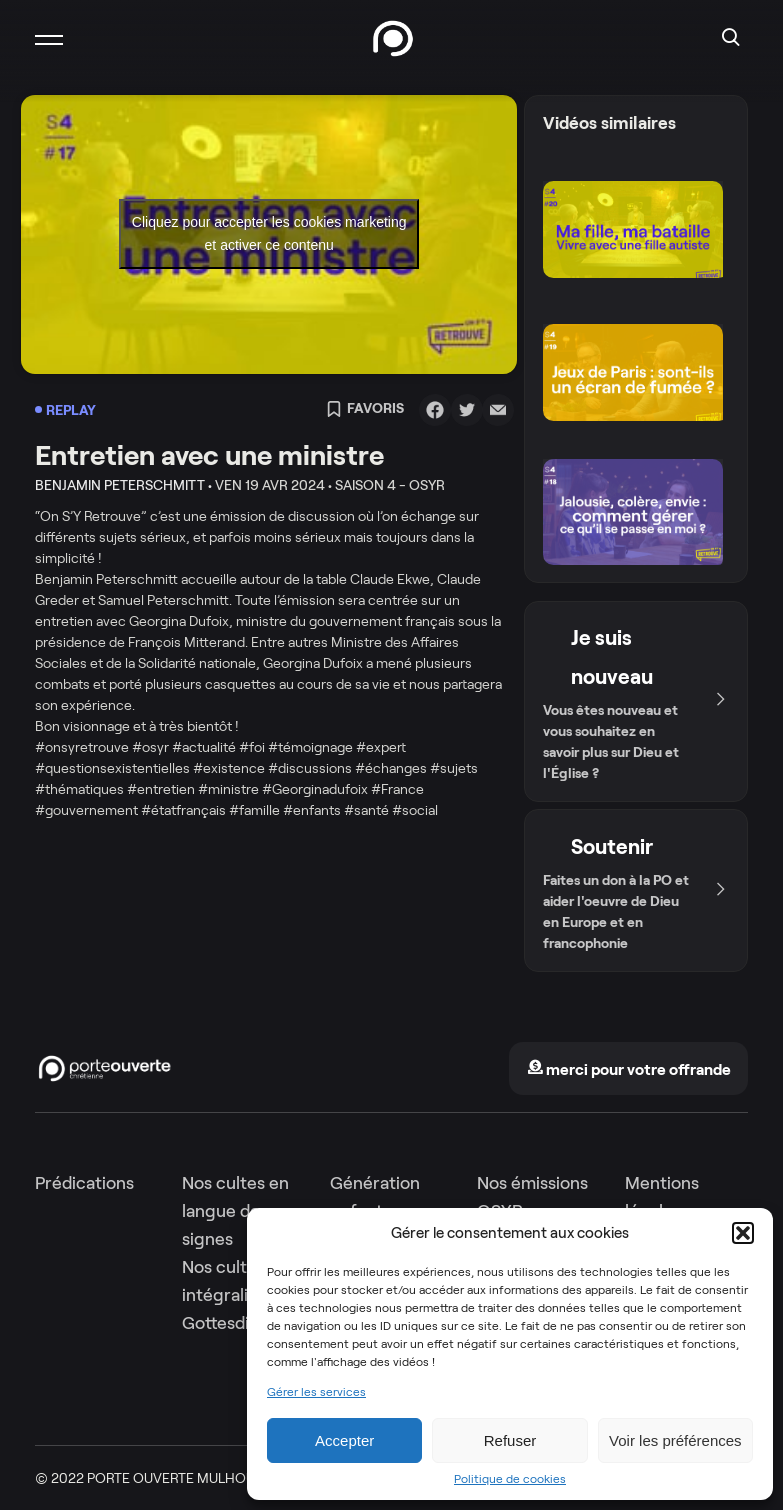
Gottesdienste (238, 1323)
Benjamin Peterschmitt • (123, 485)
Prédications (84, 1183)
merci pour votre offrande (629, 1069)
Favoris (365, 410)
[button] (743, 1233)
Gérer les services (316, 1392)
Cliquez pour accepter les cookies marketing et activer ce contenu (269, 233)
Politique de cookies (510, 1479)
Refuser (510, 1440)
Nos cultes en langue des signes (235, 1211)
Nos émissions (532, 1183)
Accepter (344, 1440)
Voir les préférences (675, 1440)
